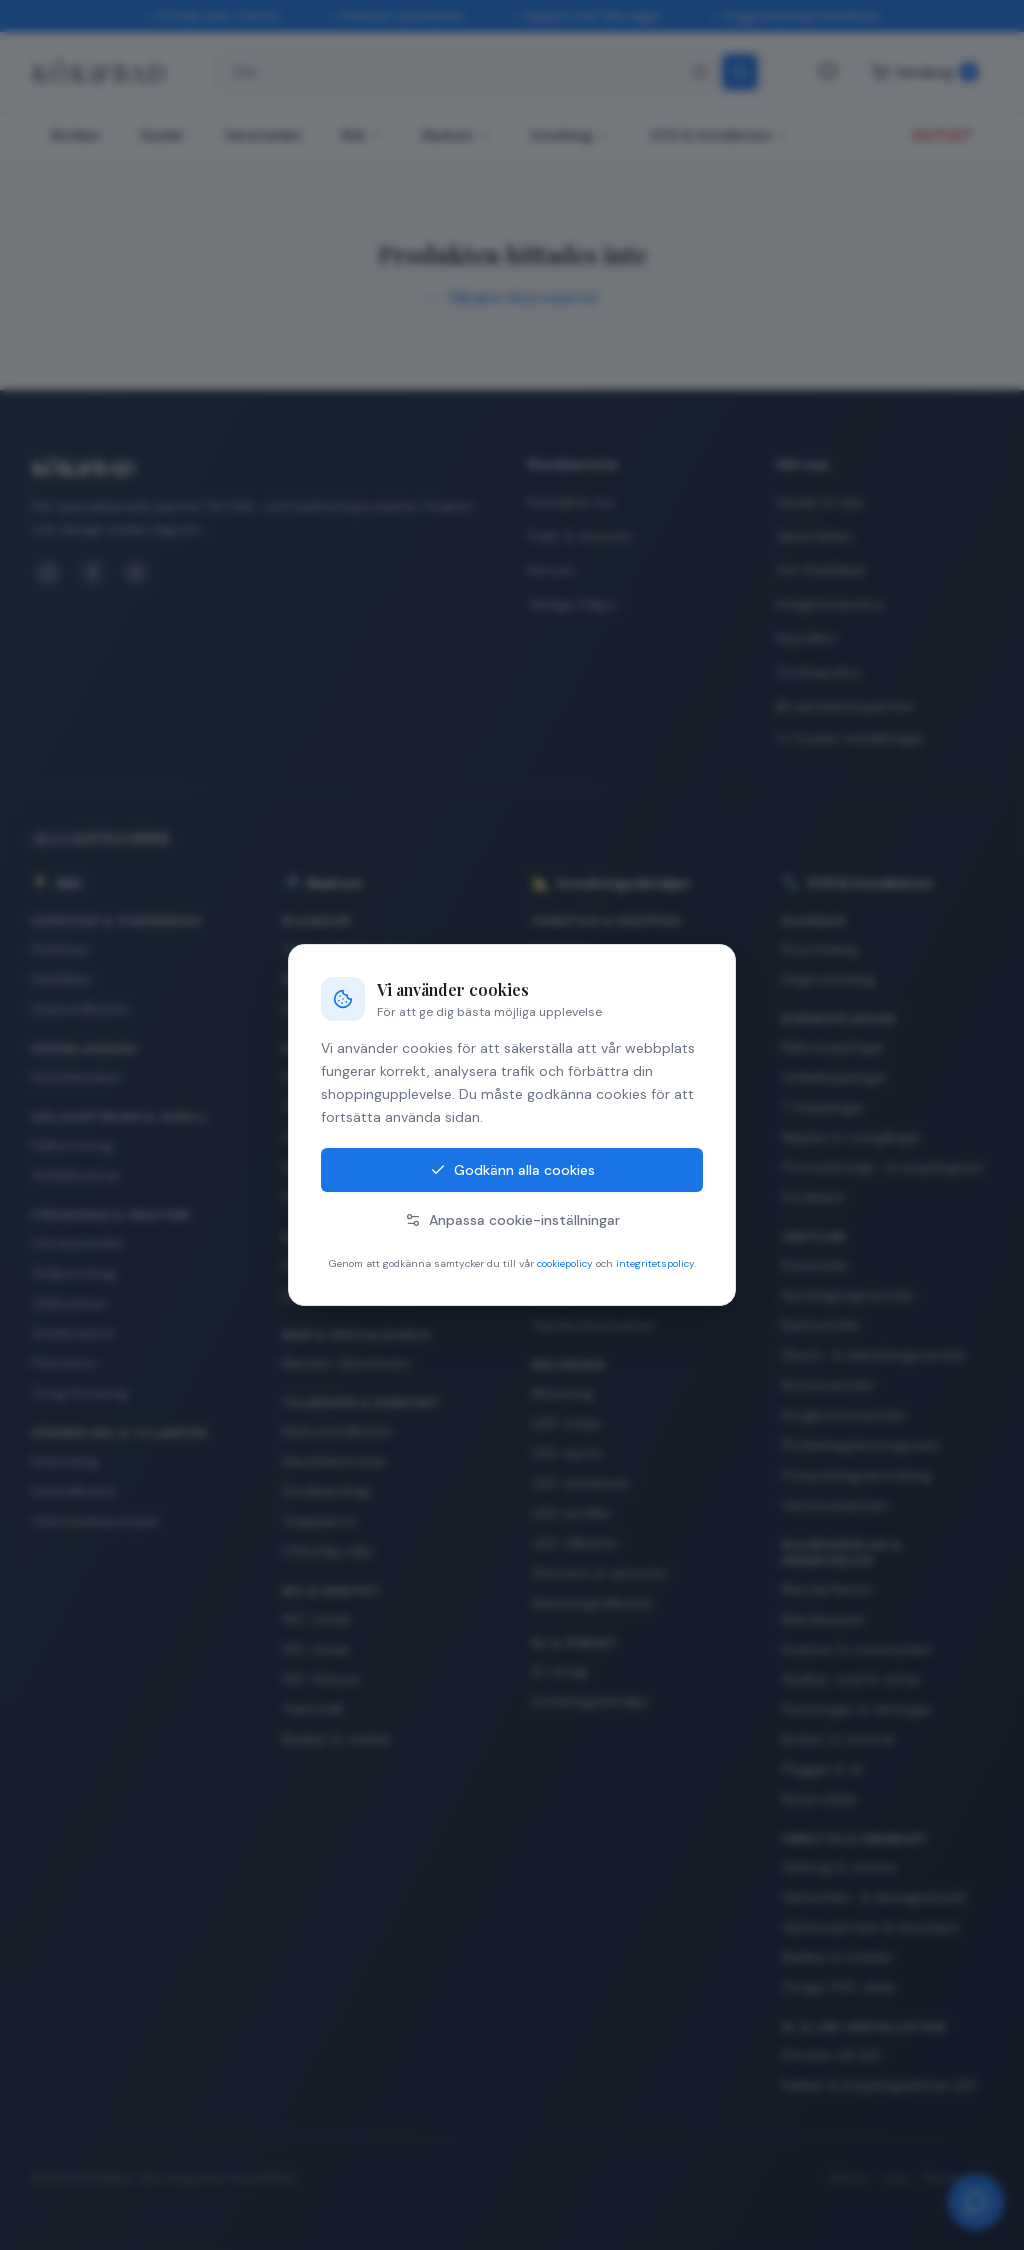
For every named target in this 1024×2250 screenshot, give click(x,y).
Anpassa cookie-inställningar (512, 1220)
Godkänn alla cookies (512, 1170)
